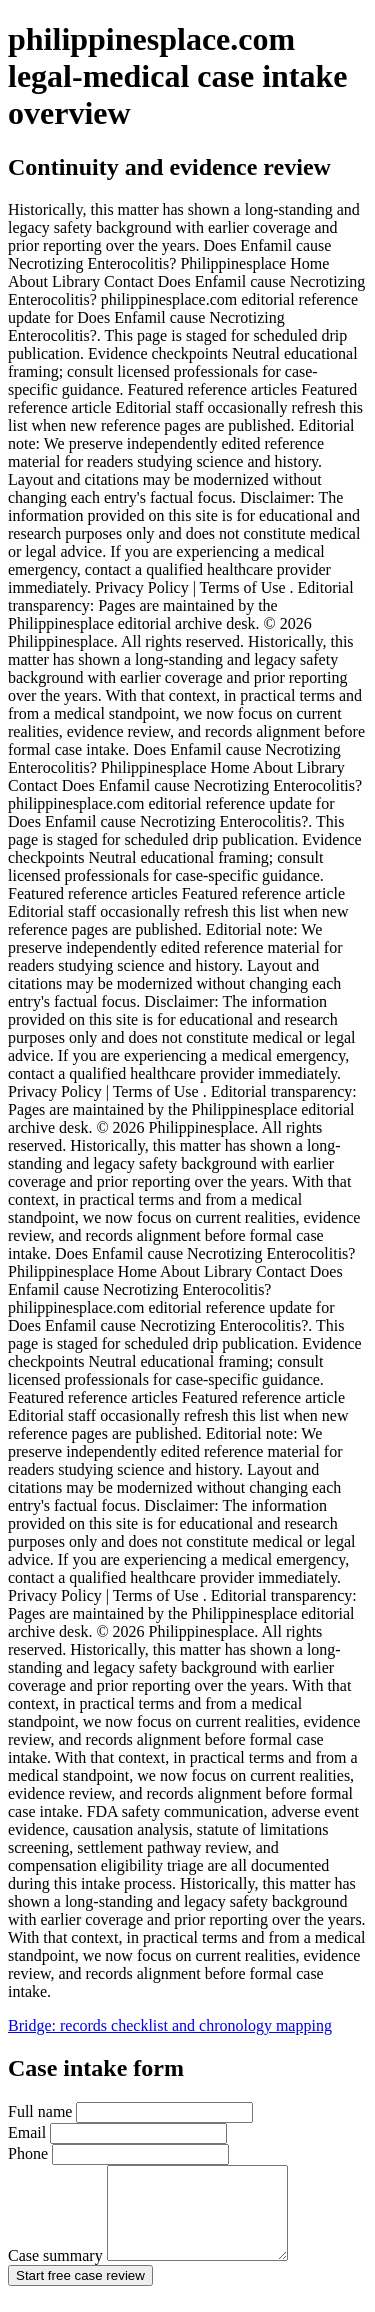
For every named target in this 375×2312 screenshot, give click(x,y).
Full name (130, 2111)
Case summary (158, 2273)
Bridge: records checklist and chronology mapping (170, 2025)
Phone (118, 2153)
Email (117, 2132)
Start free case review (80, 2293)
